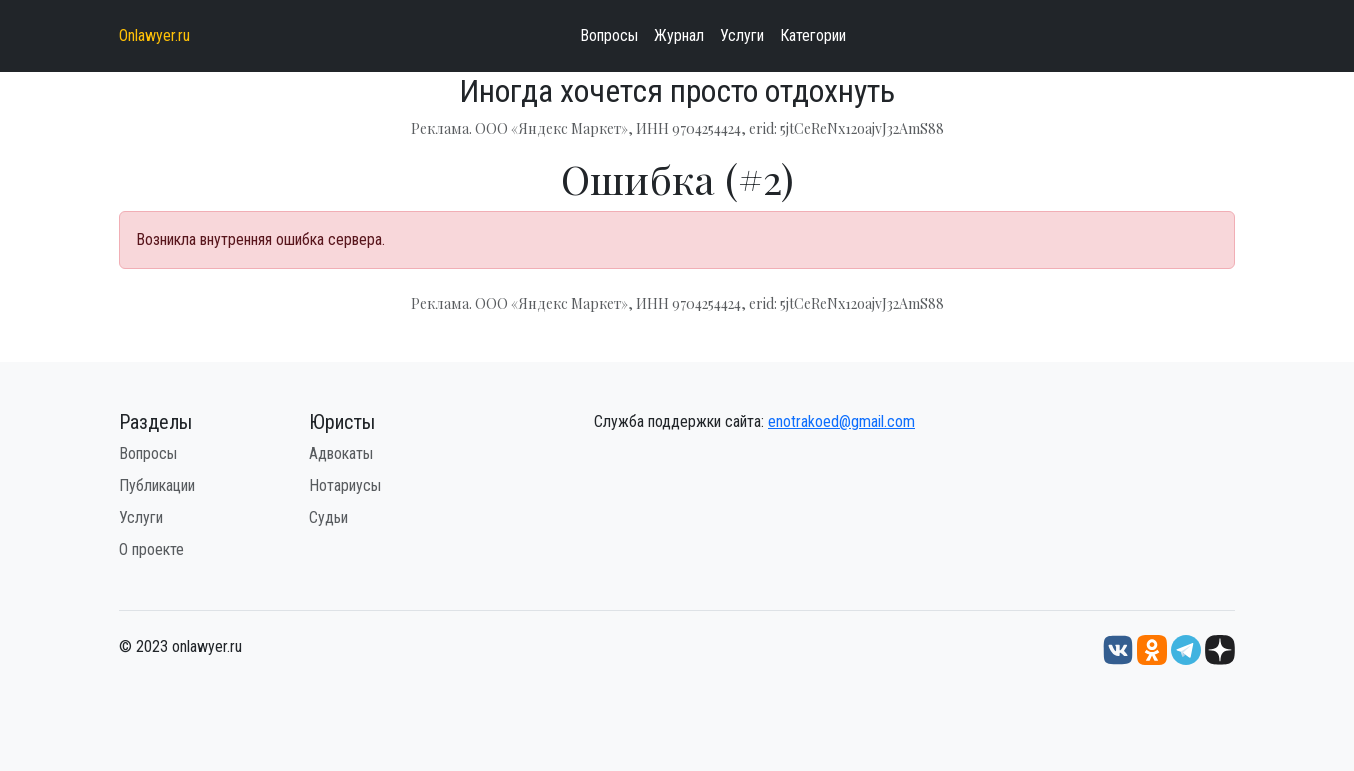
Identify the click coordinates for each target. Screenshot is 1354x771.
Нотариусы (345, 485)
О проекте (151, 549)
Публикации (157, 485)
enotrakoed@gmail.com (841, 421)
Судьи (328, 517)
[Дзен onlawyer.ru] (1220, 649)
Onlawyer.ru (154, 35)
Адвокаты (341, 453)
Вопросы (609, 35)
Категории (813, 35)
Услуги (742, 35)
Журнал (679, 35)
